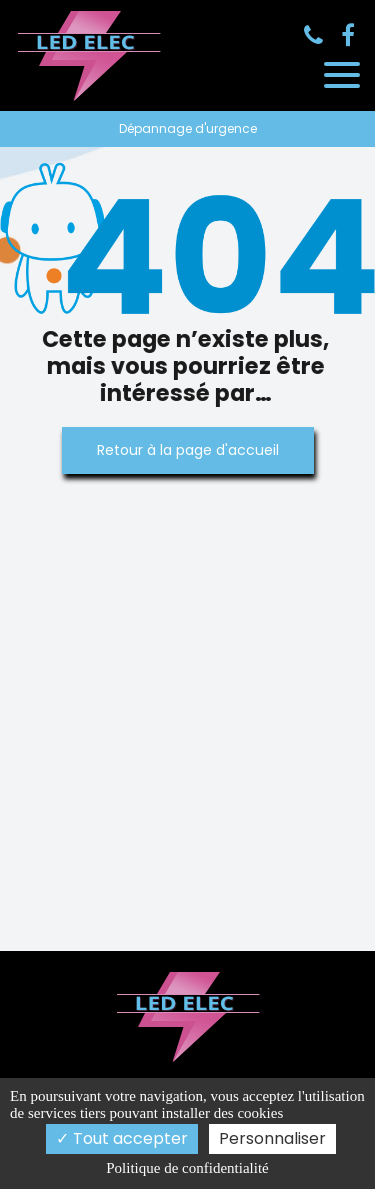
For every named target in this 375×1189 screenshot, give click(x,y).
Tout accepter (122, 1138)
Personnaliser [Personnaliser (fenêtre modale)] (272, 1138)
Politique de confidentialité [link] (187, 1168)
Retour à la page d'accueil (188, 450)
